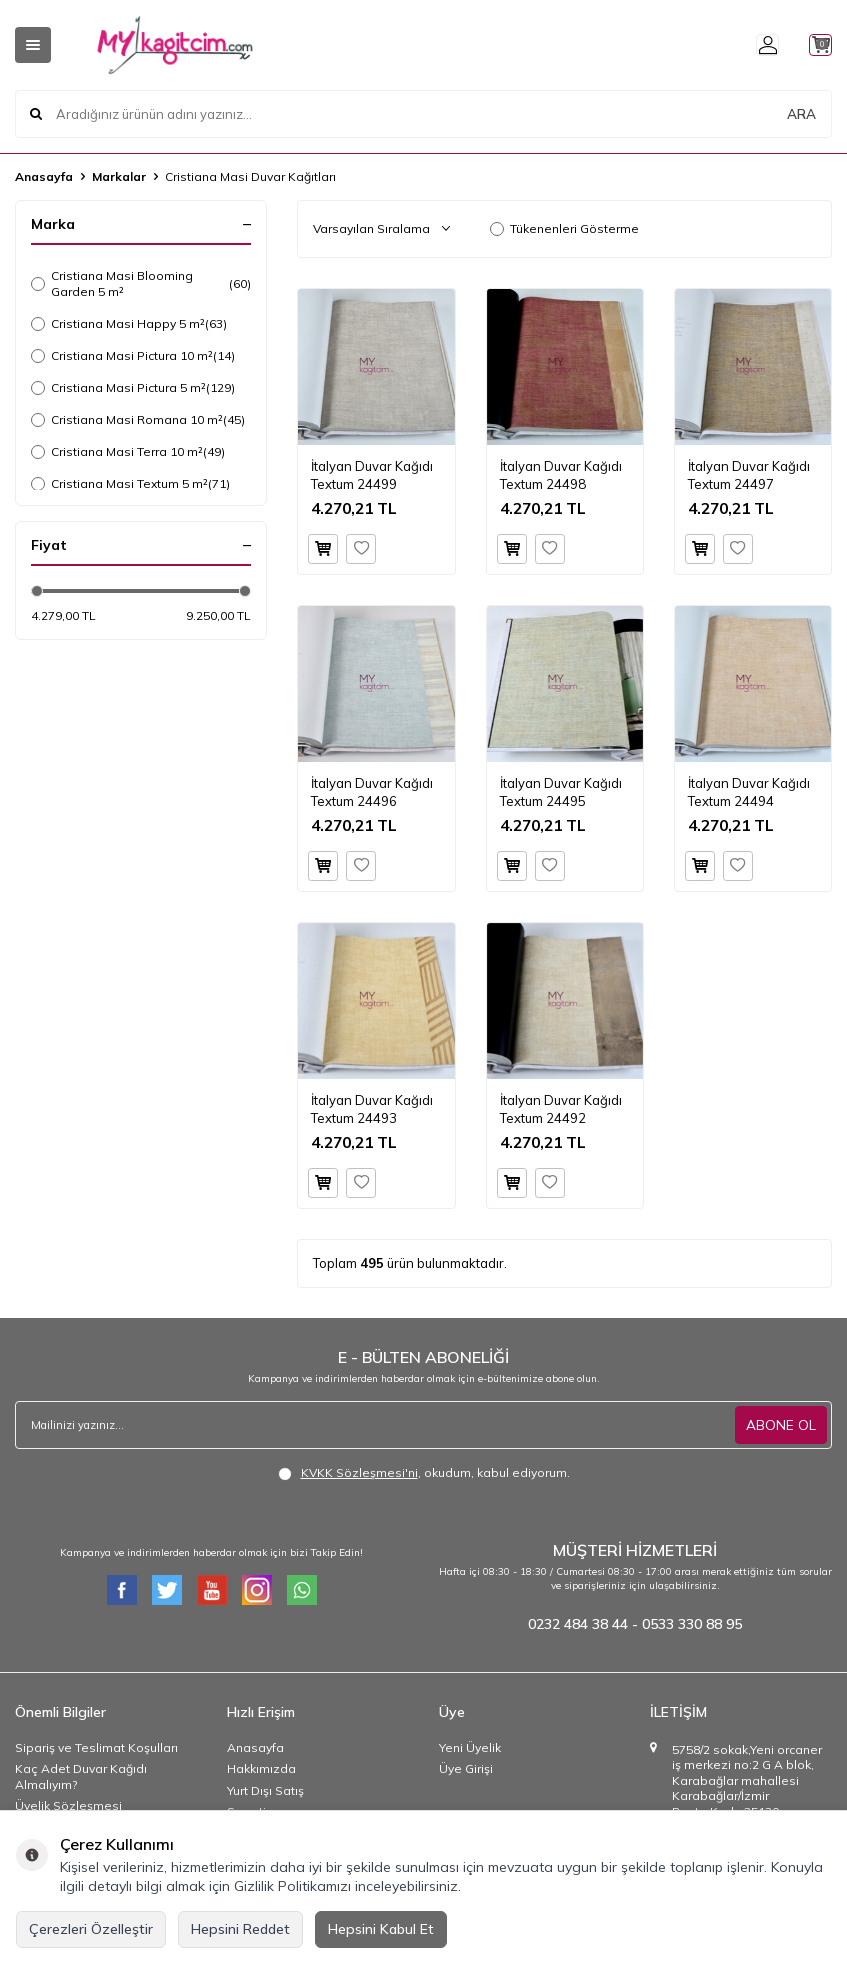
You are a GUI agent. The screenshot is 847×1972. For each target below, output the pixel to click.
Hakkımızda (261, 1768)
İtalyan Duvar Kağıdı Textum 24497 (749, 474)
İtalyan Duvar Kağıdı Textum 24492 (561, 1108)
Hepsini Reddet (240, 1929)
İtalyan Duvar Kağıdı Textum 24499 (372, 474)
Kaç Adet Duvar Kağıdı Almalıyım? (81, 1776)
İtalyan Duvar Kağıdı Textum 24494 (749, 791)
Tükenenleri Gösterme (564, 228)
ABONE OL (781, 1424)
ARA (801, 114)
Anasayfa (44, 176)
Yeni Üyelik (470, 1747)
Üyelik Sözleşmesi (68, 1805)
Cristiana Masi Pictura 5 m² (133, 388)
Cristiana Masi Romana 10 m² (138, 420)
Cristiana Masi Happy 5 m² (129, 324)
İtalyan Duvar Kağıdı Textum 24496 (372, 791)
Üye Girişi (466, 1768)
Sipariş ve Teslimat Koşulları (96, 1747)
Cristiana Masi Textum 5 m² (130, 484)
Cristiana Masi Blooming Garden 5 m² (141, 283)
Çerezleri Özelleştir (91, 1929)
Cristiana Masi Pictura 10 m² (133, 356)
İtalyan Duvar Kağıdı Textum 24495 (561, 791)
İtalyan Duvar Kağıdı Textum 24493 (372, 1108)
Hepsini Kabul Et (381, 1929)
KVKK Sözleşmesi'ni (359, 1472)
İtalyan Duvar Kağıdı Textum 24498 (561, 474)
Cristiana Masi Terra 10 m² (128, 452)
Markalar (119, 176)
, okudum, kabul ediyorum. (424, 1473)
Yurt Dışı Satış (265, 1790)
